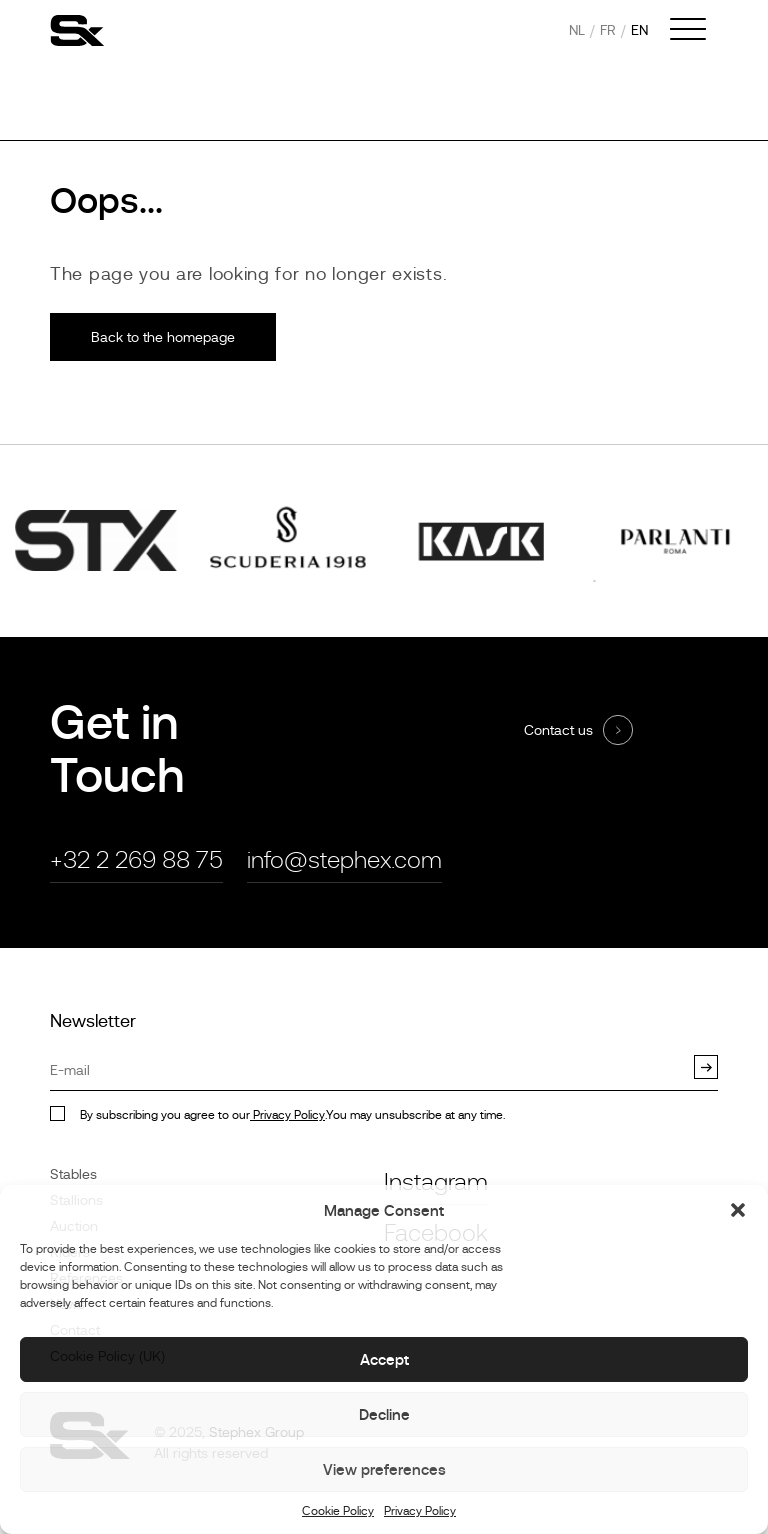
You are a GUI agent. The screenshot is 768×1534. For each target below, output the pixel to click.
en (639, 30)
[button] (738, 1210)
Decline (384, 1414)
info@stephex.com (344, 859)
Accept (384, 1359)
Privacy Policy (420, 1511)
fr (608, 30)
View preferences (384, 1469)
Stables (73, 1174)
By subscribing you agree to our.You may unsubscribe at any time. (292, 1115)
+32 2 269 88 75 (136, 859)
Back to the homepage (163, 337)
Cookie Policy (338, 1511)
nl (577, 30)
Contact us (558, 730)
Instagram (436, 1181)
